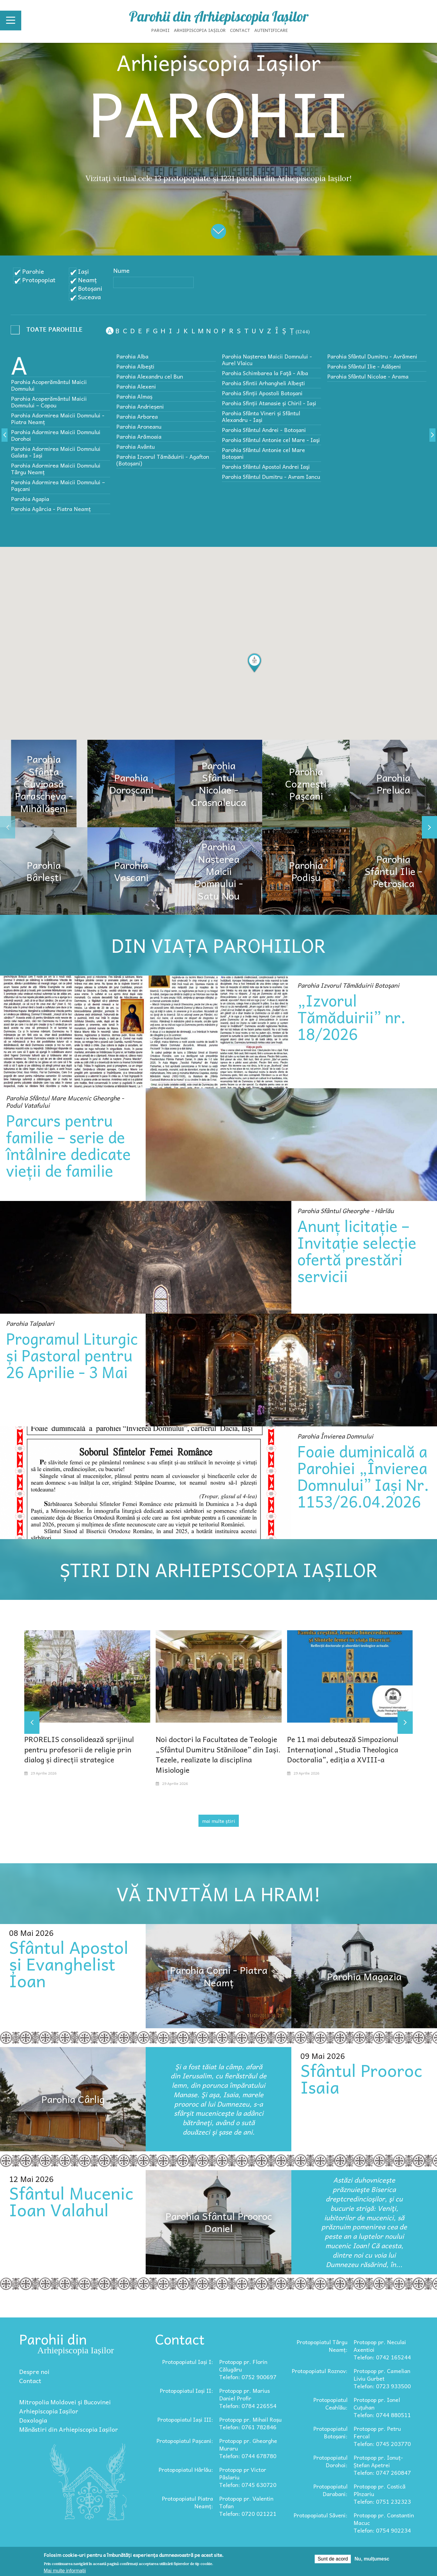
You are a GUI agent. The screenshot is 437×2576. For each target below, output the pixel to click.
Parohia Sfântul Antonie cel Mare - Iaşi (271, 439)
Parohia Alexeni (136, 386)
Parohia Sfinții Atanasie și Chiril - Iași (269, 403)
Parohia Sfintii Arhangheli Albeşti (263, 383)
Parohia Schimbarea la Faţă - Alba (265, 373)
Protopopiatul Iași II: (186, 2390)
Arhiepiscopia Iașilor (200, 30)
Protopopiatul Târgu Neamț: (321, 2346)
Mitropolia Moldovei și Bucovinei (65, 2402)
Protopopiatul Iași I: (187, 2361)
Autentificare (271, 30)
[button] (254, 663)
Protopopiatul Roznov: (319, 2370)
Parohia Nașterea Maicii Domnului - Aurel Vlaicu (267, 359)
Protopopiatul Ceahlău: (330, 2403)
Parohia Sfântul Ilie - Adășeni (364, 366)
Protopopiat (39, 280)
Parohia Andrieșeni (140, 406)
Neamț (87, 280)
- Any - (48, 331)
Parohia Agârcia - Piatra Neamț (51, 508)
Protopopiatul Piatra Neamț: (187, 2502)
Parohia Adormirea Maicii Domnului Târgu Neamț (55, 468)
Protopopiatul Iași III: (185, 2419)
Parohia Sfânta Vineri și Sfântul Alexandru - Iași (261, 416)
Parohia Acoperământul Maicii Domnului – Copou (49, 402)
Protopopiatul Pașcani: (184, 2440)
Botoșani (90, 288)
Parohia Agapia (30, 498)
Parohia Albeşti (135, 366)
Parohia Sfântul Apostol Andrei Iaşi (266, 466)
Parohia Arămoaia (138, 436)
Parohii (160, 30)
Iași (83, 271)
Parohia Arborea (137, 416)
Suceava (89, 297)
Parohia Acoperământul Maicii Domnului (49, 385)
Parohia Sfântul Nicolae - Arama (367, 376)
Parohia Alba (132, 356)
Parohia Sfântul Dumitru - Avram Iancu (271, 476)
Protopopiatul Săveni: (320, 2515)
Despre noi (34, 2371)
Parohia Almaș (134, 396)
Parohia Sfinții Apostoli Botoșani (262, 393)
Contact (240, 30)
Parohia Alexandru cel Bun (149, 376)
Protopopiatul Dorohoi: (330, 2461)
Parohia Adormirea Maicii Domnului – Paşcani (58, 485)
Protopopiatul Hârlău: (185, 2469)
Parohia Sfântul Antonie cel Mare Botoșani (263, 453)
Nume (121, 270)
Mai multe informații (65, 2570)
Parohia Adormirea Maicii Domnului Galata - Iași (55, 452)
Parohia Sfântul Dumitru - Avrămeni (372, 356)
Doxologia (33, 2420)
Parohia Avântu (135, 446)
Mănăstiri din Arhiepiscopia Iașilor (68, 2429)
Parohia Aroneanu (138, 426)
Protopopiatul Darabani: (330, 2490)
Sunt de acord (333, 2558)
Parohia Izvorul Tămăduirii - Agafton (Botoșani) (162, 460)
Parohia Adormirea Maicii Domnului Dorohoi (55, 435)
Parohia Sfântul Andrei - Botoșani (264, 429)
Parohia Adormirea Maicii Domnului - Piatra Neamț (57, 418)
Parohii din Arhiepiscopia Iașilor (218, 16)
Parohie (33, 271)
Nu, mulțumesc (371, 2558)
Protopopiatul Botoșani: (330, 2432)
